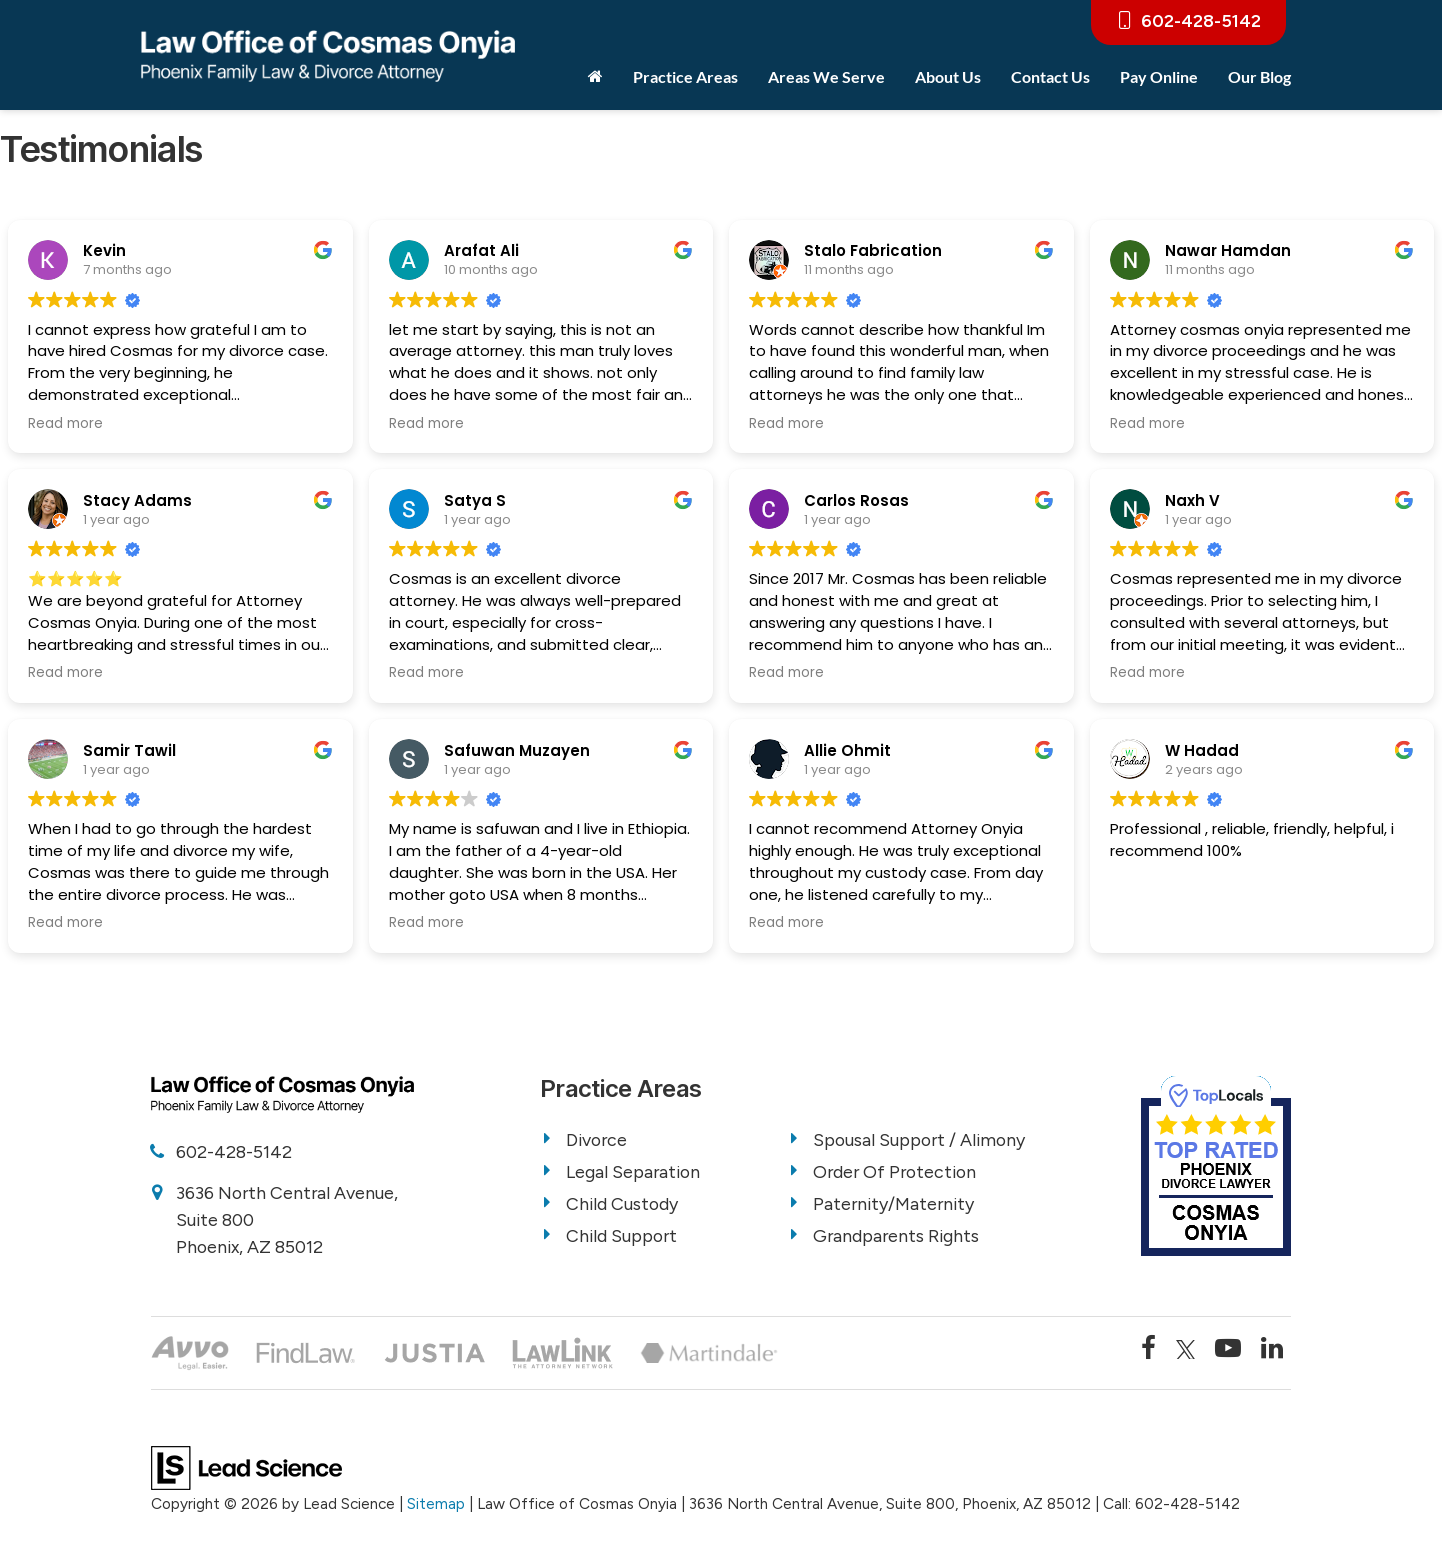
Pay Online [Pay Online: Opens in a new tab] (1159, 76)
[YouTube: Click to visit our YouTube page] (1228, 1350)
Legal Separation (634, 1172)
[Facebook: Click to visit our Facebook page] (1148, 1350)
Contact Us (1050, 76)
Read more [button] (65, 424)
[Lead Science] (246, 1467)
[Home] (595, 77)
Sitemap (436, 1504)
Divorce (598, 1140)
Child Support (623, 1236)
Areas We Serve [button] (826, 76)
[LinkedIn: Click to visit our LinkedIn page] (1272, 1350)
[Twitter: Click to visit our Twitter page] (1186, 1350)
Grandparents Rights (897, 1236)
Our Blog (1259, 76)
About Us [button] (948, 76)
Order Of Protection (897, 1172)
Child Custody (623, 1204)
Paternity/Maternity (895, 1204)
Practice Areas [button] (685, 76)
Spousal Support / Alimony (921, 1140)
